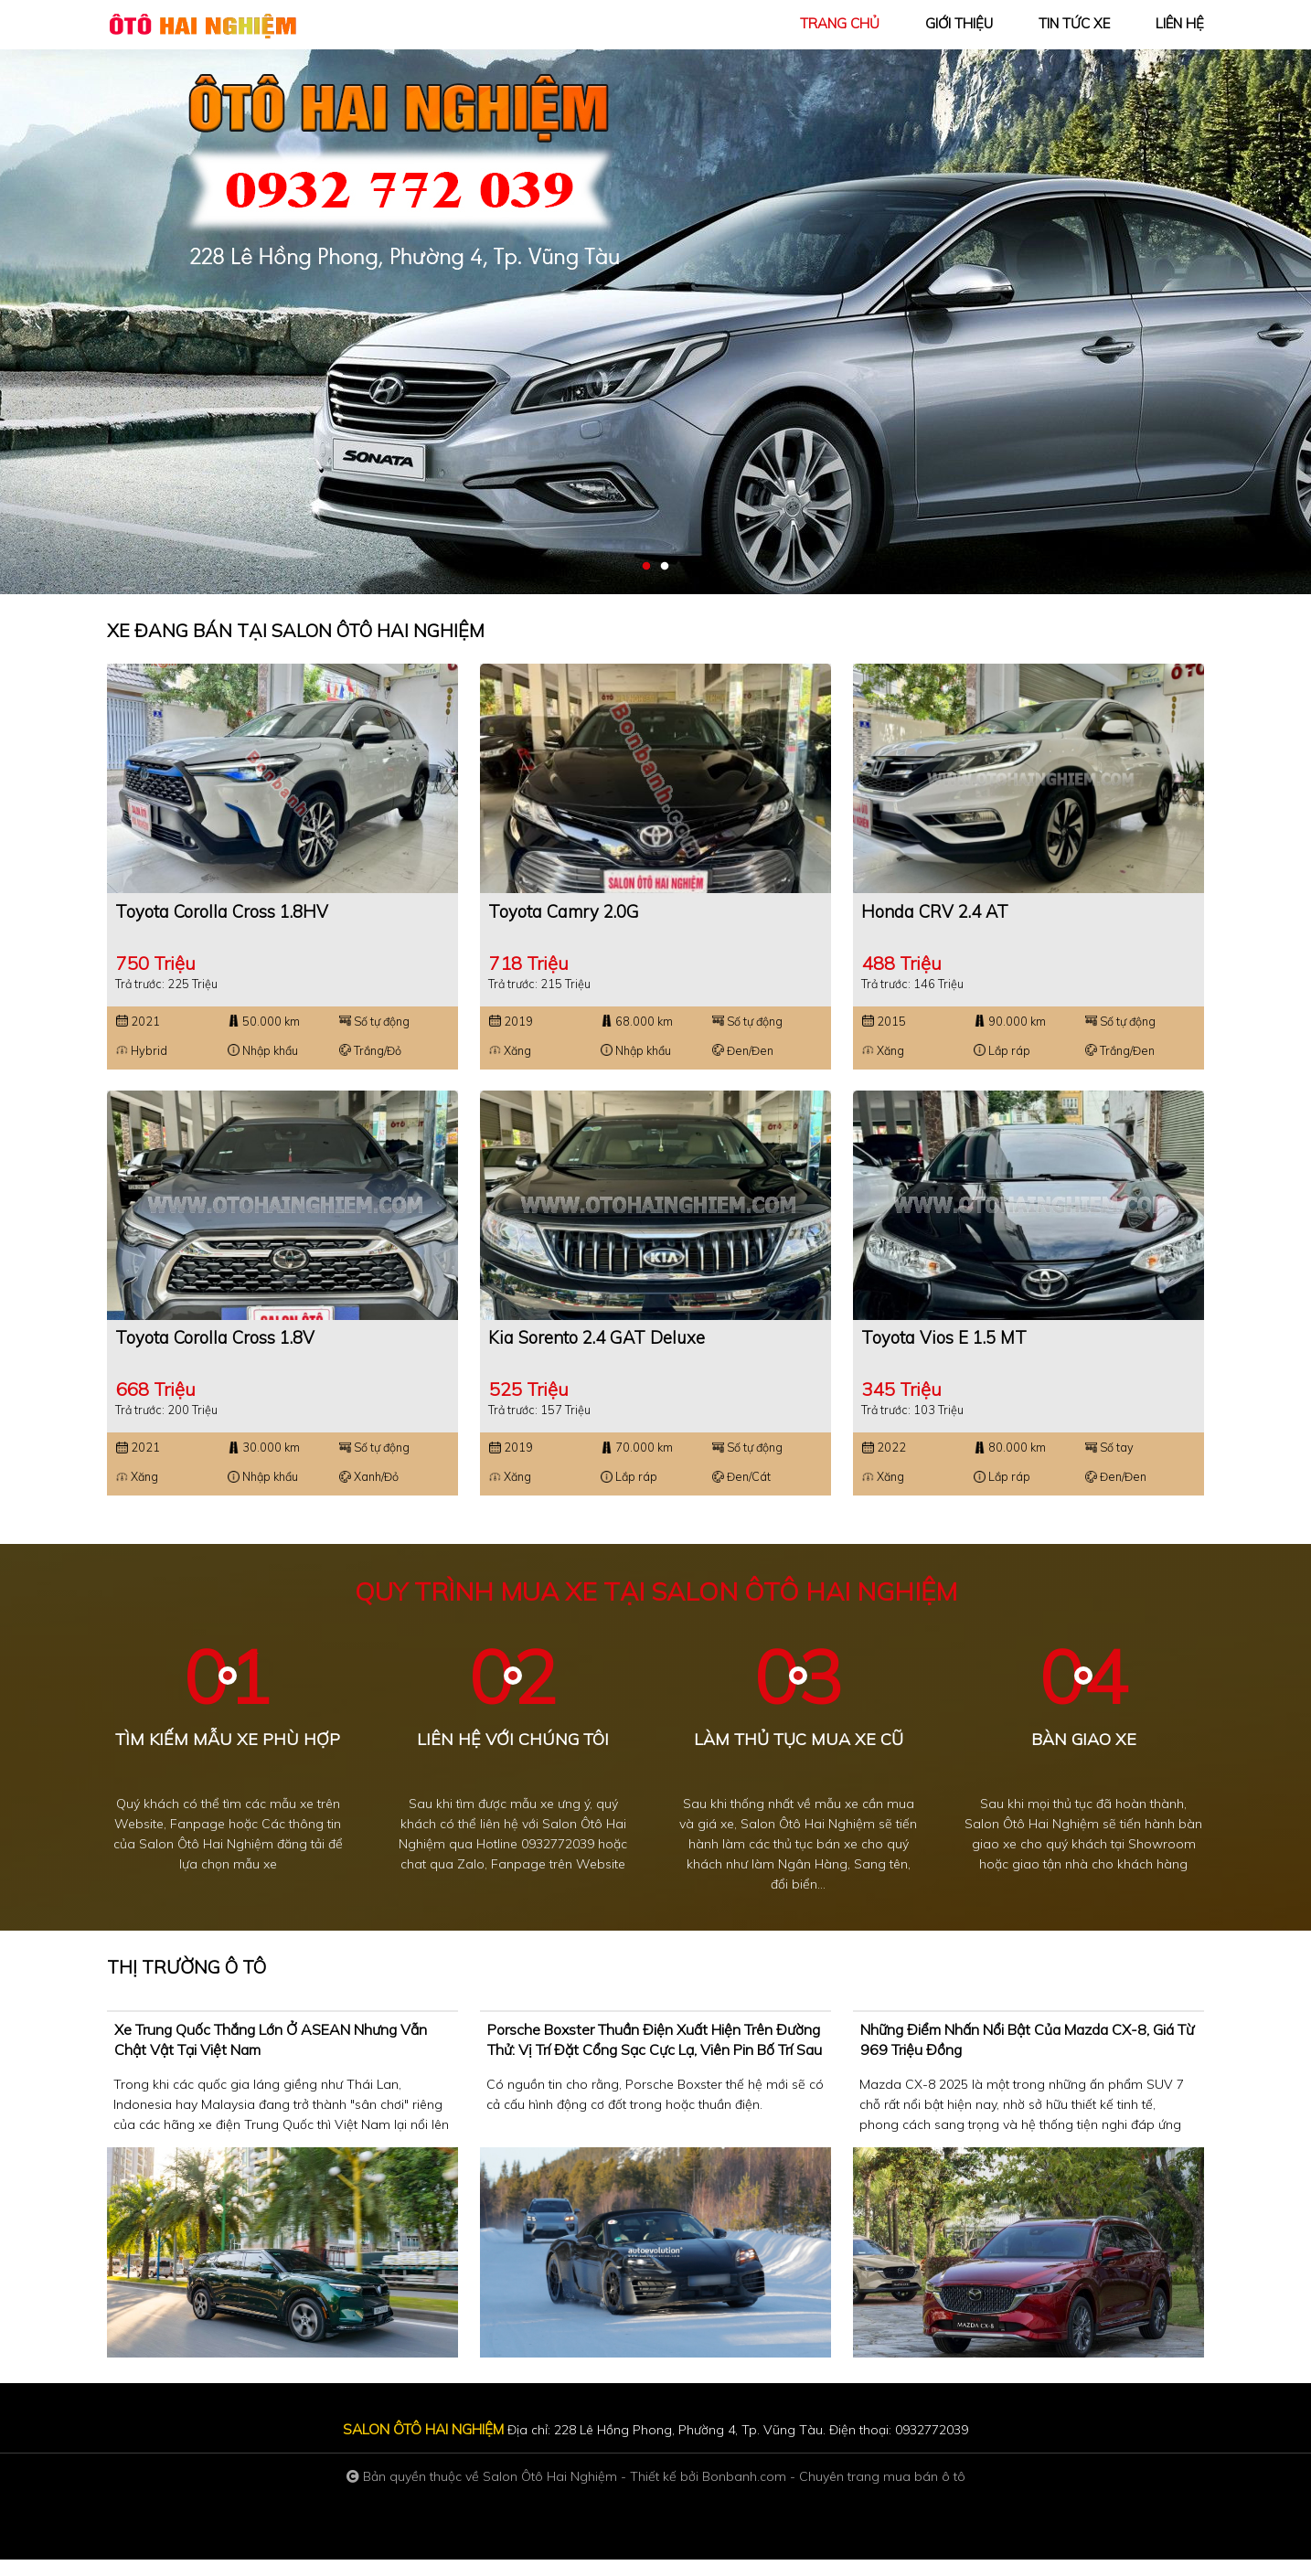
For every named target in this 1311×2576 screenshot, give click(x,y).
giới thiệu (959, 23)
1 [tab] (646, 567)
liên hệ (1180, 23)
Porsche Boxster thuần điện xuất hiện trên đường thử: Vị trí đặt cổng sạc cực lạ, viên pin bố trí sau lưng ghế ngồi (654, 2066)
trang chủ (839, 23)
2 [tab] (665, 567)
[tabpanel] (655, 297)
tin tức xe (1074, 23)
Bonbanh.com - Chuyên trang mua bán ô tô (833, 2493)
